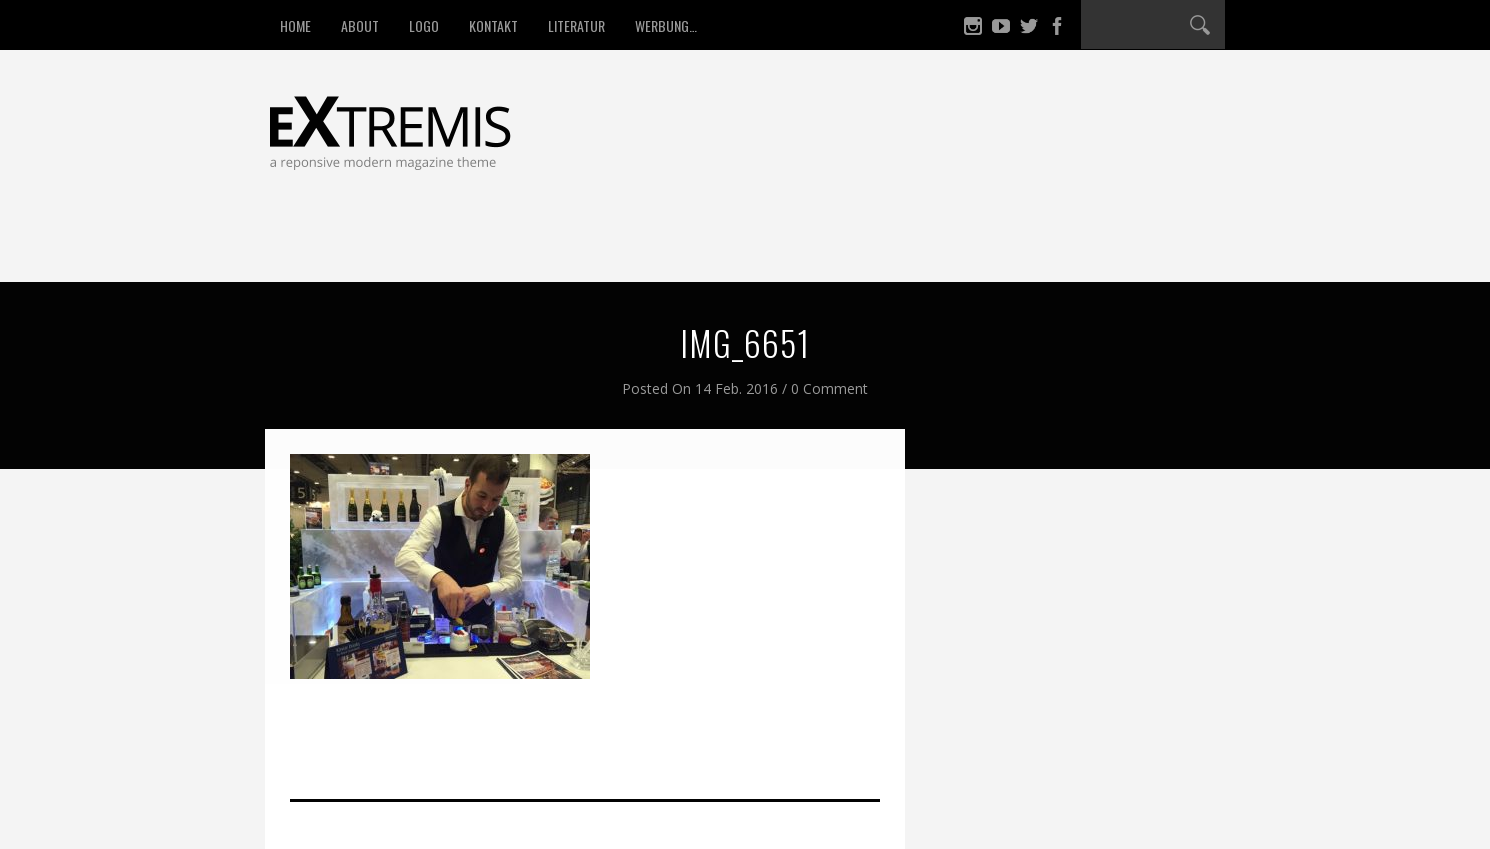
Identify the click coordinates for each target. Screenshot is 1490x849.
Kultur (762, 244)
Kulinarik (976, 244)
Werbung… (666, 25)
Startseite (330, 244)
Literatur (576, 25)
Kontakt (493, 25)
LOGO (424, 25)
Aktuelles (1090, 244)
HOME (295, 25)
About (360, 25)
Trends (669, 244)
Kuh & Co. (865, 244)
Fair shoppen (457, 244)
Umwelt (574, 244)
